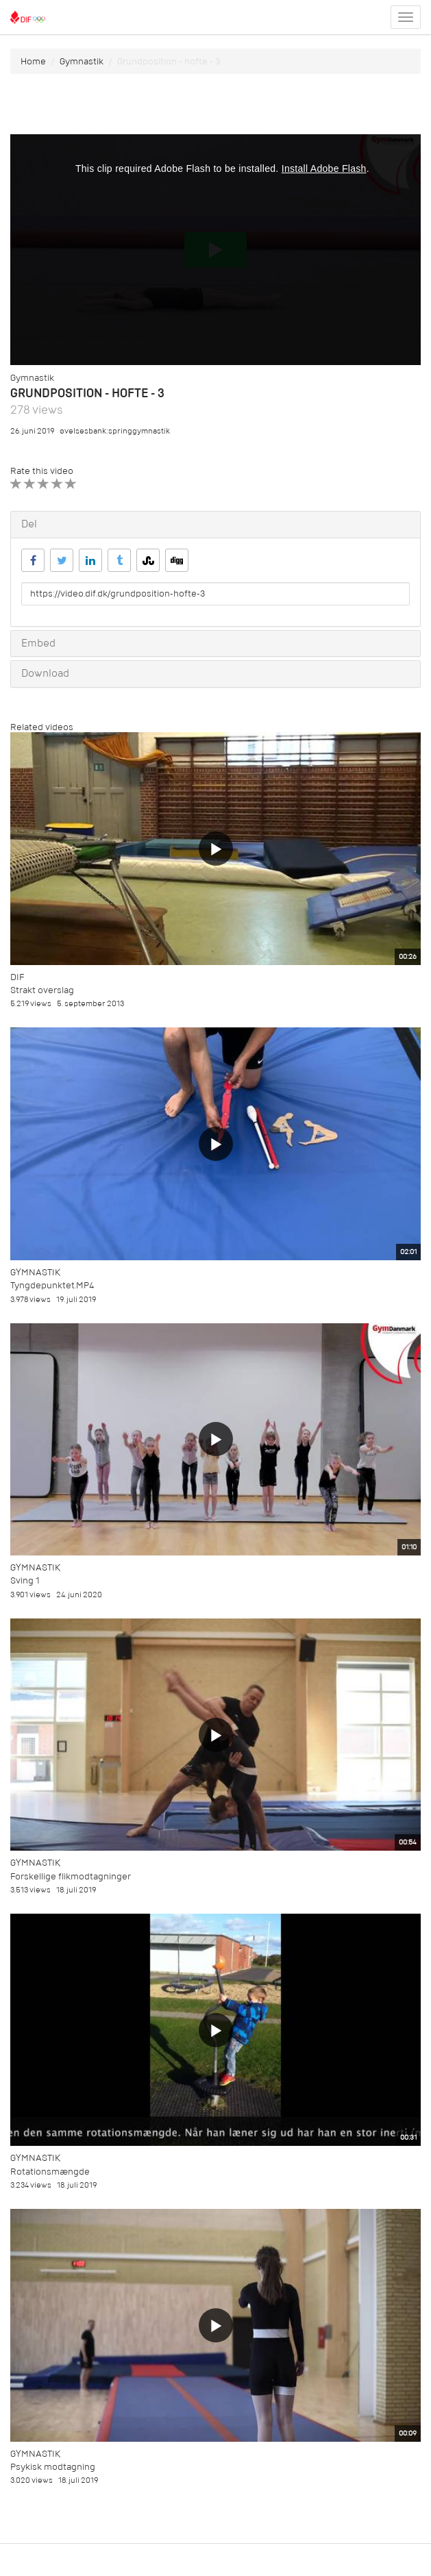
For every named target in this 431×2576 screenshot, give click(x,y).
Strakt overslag (42, 990)
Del (29, 524)
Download (45, 673)
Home (33, 61)
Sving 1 (25, 1580)
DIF (17, 977)
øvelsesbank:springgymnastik (115, 431)
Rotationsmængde (50, 2171)
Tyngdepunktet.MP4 (52, 1285)
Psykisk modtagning (52, 2466)
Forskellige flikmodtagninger (70, 1876)
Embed (38, 643)
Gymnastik (81, 61)
